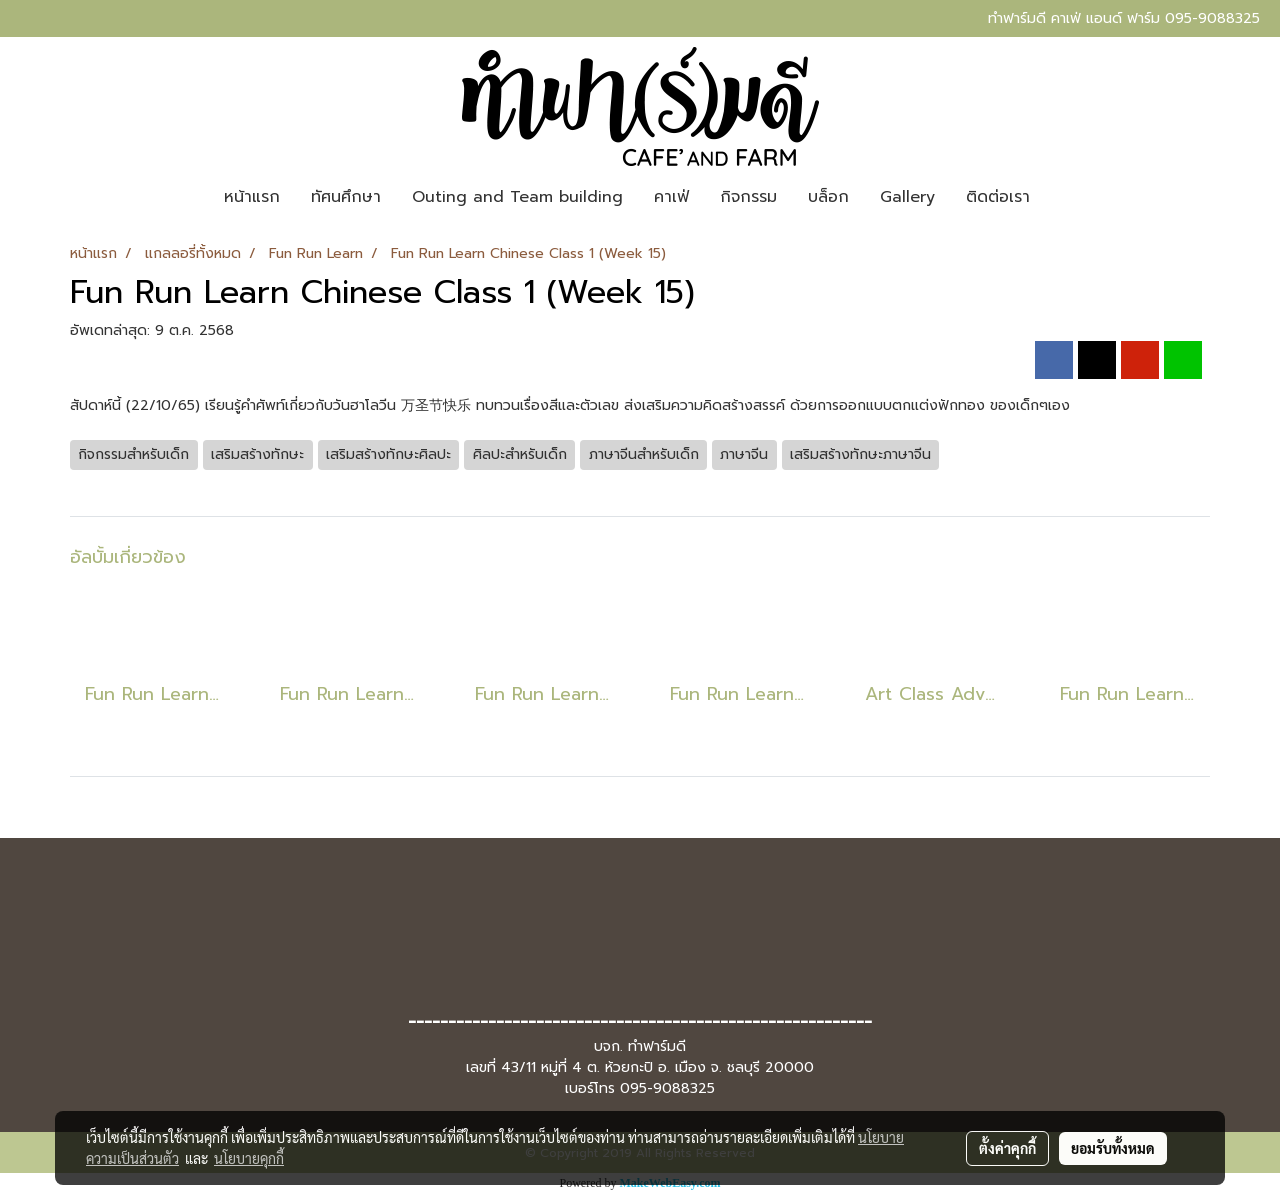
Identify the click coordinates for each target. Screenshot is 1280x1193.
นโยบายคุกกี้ (249, 1158)
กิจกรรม (748, 197)
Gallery (907, 197)
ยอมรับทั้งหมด (1113, 1148)
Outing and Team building (517, 197)
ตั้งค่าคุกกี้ (1007, 1148)
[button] (1063, 197)
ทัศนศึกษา (346, 197)
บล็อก (828, 197)
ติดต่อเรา (998, 197)
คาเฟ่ (671, 197)
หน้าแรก (252, 197)
